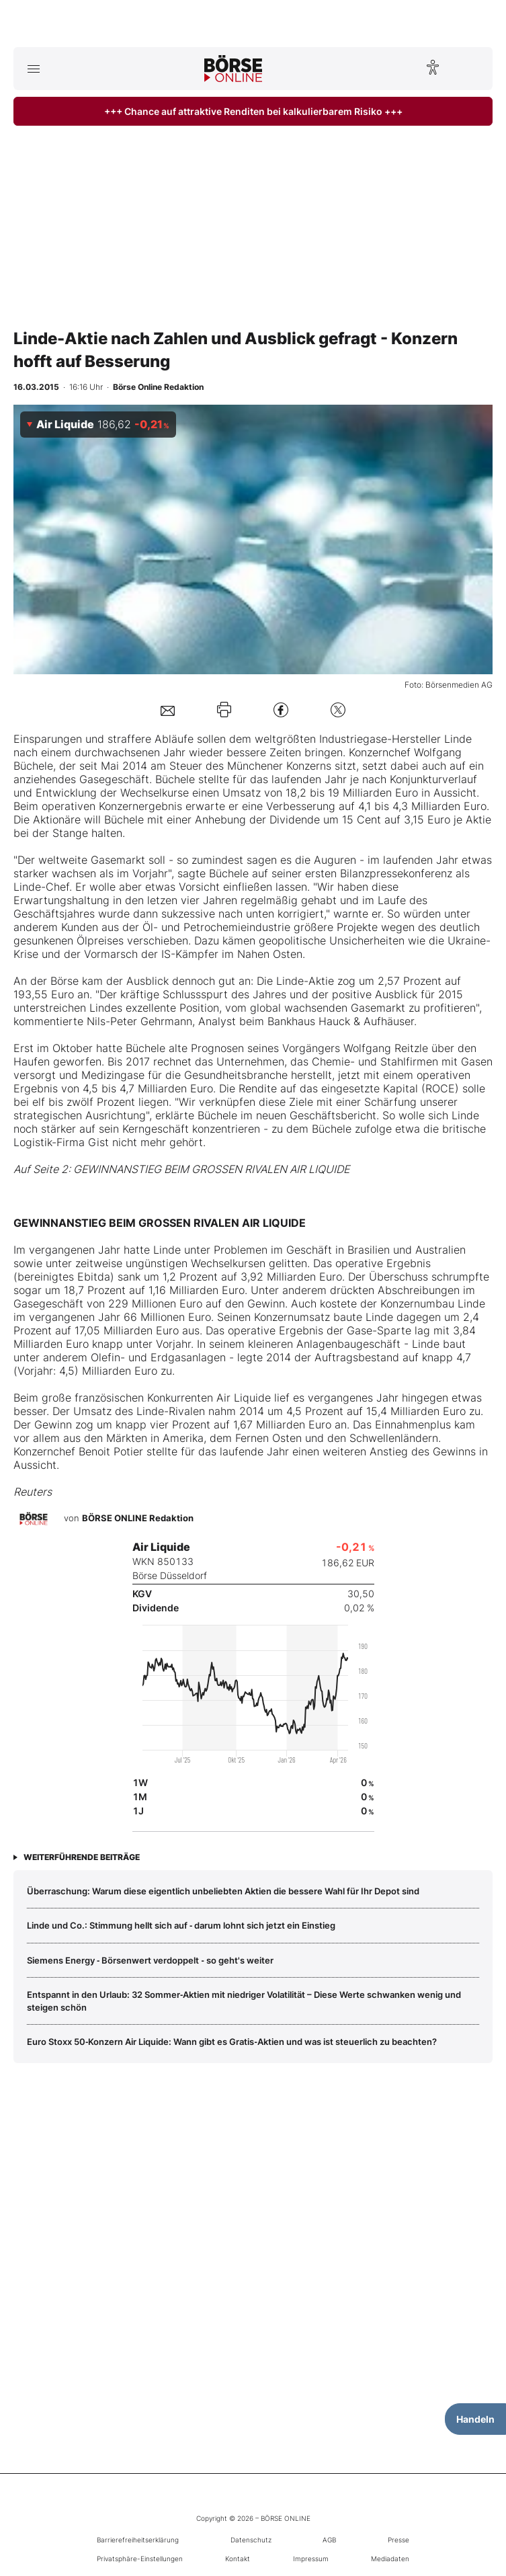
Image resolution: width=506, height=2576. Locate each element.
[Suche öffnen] (473, 68)
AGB (329, 2540)
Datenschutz (250, 2540)
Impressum (311, 2558)
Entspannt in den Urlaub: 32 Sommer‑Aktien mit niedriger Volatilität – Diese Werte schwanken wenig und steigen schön (244, 2000)
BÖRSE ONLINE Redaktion (138, 1518)
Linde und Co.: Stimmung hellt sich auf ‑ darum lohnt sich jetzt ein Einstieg (181, 1925)
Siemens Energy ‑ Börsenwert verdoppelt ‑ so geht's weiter (150, 1960)
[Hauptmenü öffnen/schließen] (33, 68)
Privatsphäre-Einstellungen (140, 2558)
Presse (398, 2540)
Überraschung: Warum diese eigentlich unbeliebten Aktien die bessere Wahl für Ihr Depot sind (223, 1891)
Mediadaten (390, 2558)
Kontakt (237, 2558)
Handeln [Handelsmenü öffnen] (475, 2419)
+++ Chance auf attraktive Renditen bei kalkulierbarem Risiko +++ (253, 111)
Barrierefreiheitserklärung (138, 2540)
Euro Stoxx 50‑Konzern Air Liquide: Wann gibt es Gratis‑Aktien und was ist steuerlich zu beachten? (232, 2041)
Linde (458, 739)
